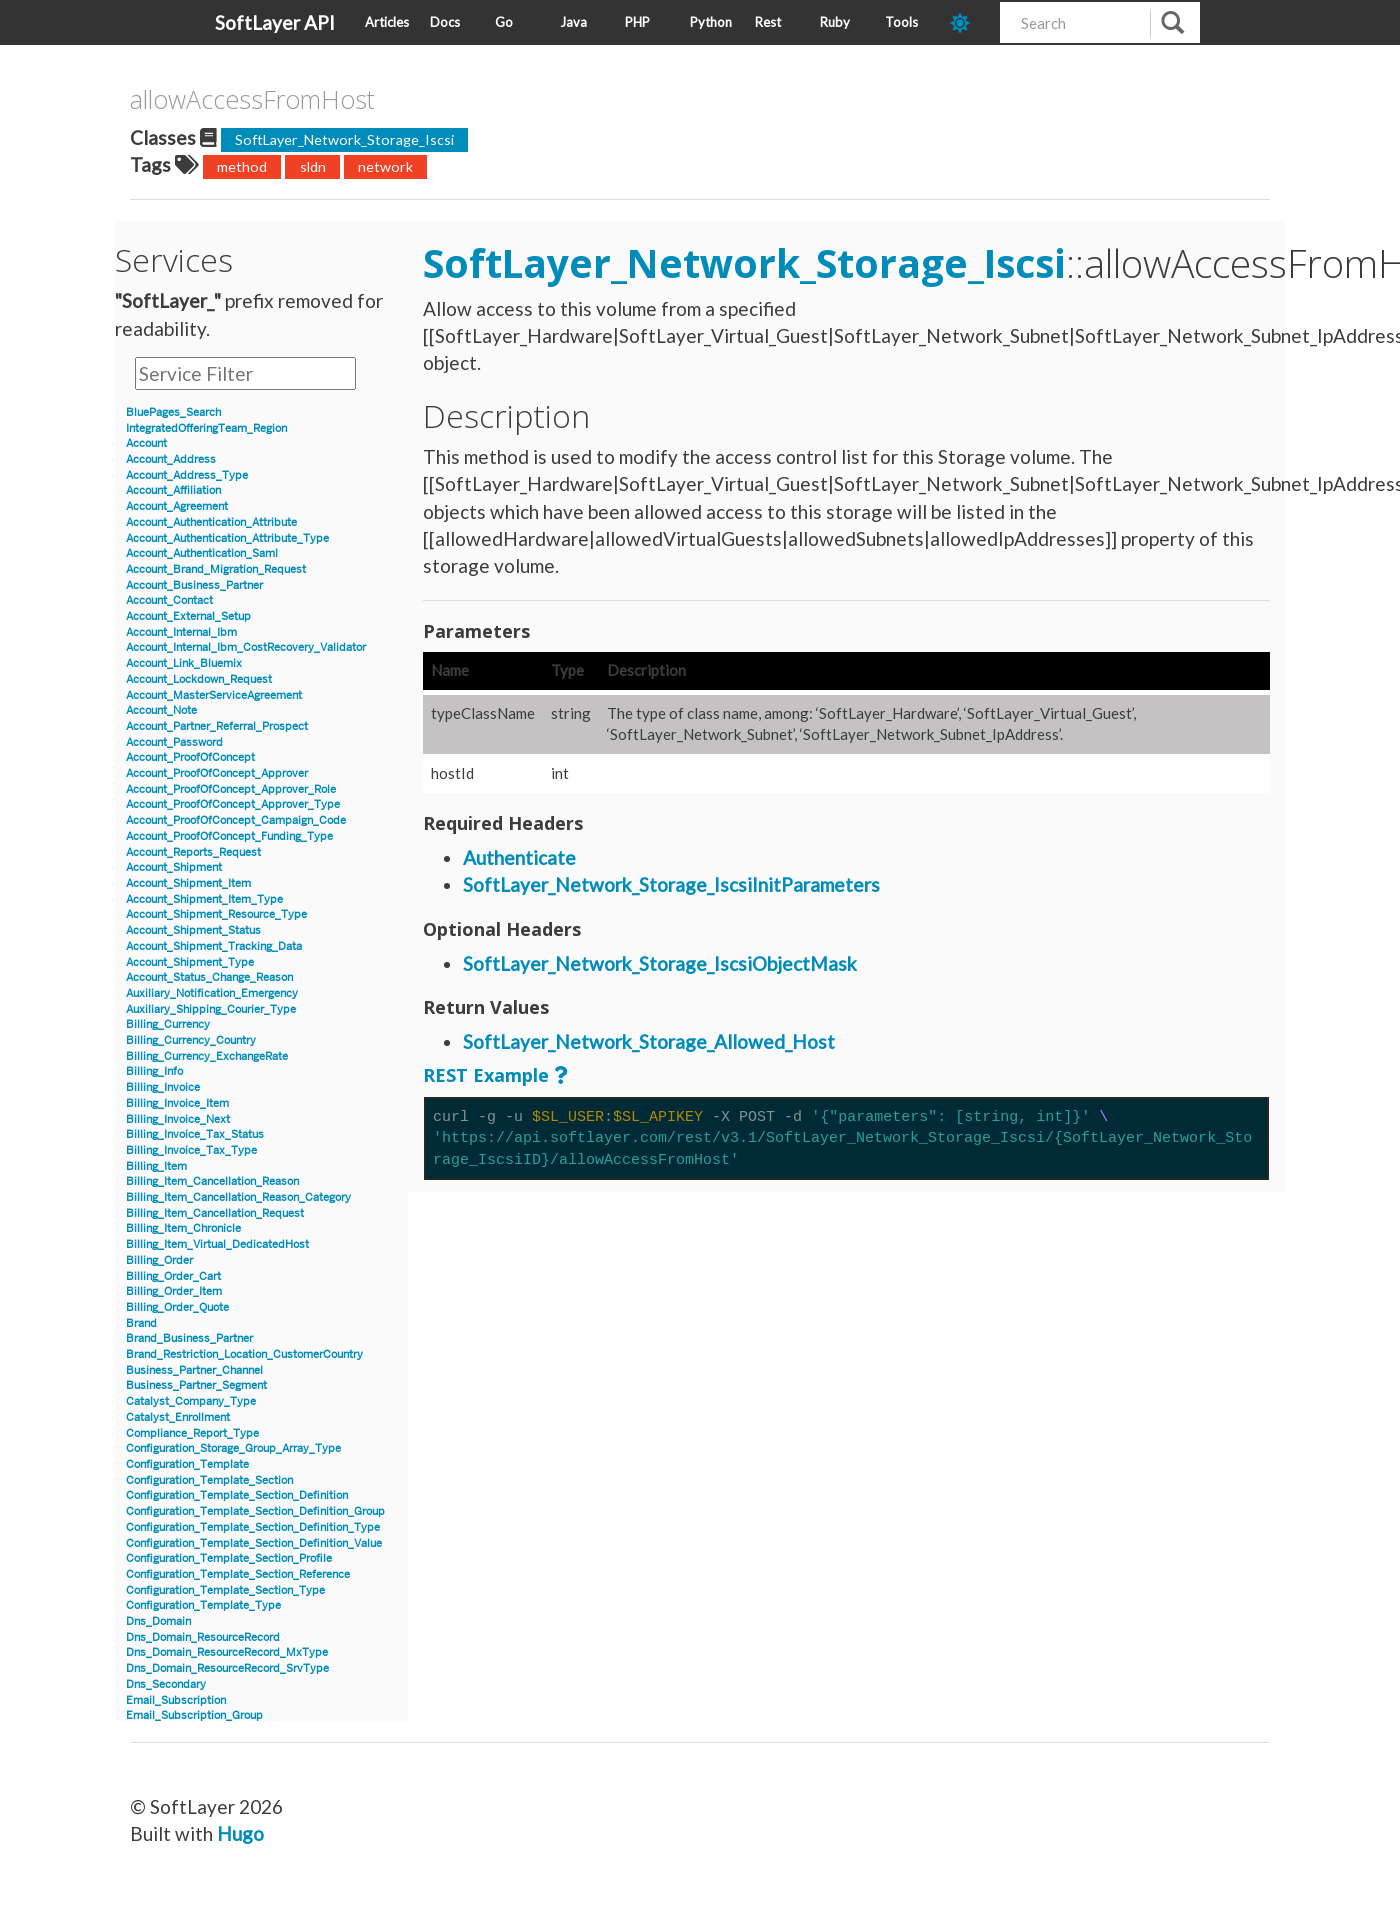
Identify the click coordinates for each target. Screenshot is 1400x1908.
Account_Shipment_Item (188, 883)
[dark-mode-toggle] (967, 22)
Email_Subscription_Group (194, 1715)
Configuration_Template (187, 1464)
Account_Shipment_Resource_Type (216, 914)
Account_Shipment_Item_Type (204, 899)
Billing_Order (159, 1260)
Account (146, 443)
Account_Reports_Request (193, 852)
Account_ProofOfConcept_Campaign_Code (236, 820)
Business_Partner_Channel (194, 1370)
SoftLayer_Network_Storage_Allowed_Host (649, 1041)
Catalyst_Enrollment (178, 1417)
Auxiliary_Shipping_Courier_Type (211, 1009)
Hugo (240, 1833)
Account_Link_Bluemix (184, 663)
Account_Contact (169, 600)
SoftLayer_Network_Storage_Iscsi (344, 139)
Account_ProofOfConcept (190, 757)
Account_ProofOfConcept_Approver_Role (231, 789)
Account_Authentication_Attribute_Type (227, 538)
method (242, 166)
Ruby (835, 22)
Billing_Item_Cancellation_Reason (212, 1181)
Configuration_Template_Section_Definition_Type (253, 1527)
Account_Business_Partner (194, 585)
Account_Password (174, 742)
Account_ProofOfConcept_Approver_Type (233, 804)
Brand (141, 1323)
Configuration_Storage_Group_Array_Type (233, 1448)
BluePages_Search (173, 412)
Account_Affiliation (173, 490)
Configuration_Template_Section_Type (225, 1590)
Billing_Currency (168, 1024)
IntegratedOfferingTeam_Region (206, 428)
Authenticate (519, 857)
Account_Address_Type (187, 475)
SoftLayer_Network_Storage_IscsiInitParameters (671, 884)
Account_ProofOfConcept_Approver (217, 773)
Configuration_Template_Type (203, 1605)
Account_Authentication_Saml (202, 553)
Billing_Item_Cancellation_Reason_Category (238, 1197)
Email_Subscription (176, 1700)
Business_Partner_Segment (196, 1385)
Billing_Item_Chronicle (183, 1228)
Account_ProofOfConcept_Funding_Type (229, 836)
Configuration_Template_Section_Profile (229, 1558)
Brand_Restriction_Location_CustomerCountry (244, 1354)
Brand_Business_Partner (189, 1338)
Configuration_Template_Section (209, 1480)
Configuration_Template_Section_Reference (238, 1574)
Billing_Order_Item (174, 1291)
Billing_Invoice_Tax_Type (191, 1150)
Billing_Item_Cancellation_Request (215, 1213)
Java (573, 22)
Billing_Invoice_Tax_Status (195, 1134)
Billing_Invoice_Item (177, 1103)
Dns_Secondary (166, 1684)
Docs (445, 22)
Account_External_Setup (188, 616)
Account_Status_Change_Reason (209, 977)
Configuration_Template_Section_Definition (237, 1495)
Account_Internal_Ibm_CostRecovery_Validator (246, 647)
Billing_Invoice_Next (178, 1119)
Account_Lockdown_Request (199, 679)
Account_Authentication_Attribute (211, 522)
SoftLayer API (275, 22)
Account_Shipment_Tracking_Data (214, 946)
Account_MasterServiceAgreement (214, 695)
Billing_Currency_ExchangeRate (207, 1056)
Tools (901, 22)
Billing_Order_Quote (177, 1307)
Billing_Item (156, 1166)
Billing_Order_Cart (173, 1276)
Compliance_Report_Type (192, 1433)
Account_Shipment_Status (193, 930)
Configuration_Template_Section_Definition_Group (255, 1511)
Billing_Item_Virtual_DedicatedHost (217, 1244)
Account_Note (161, 710)
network (385, 166)
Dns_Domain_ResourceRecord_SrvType (227, 1668)
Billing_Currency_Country (191, 1040)
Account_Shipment (174, 867)
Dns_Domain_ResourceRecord (203, 1637)
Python (711, 22)
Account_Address (171, 459)
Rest (768, 22)
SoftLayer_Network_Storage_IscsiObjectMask (660, 963)
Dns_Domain (158, 1621)
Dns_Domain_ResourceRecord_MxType (227, 1652)
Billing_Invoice (163, 1087)
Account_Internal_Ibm (181, 632)
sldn (313, 166)
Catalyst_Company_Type (191, 1401)
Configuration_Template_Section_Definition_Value (254, 1543)
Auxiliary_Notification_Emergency (212, 993)
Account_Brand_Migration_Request (216, 569)
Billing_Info (154, 1071)
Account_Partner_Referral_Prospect (217, 726)
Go (504, 22)
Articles (387, 22)
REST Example (486, 1075)
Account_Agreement (177, 506)
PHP (637, 22)
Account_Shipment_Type (190, 962)
